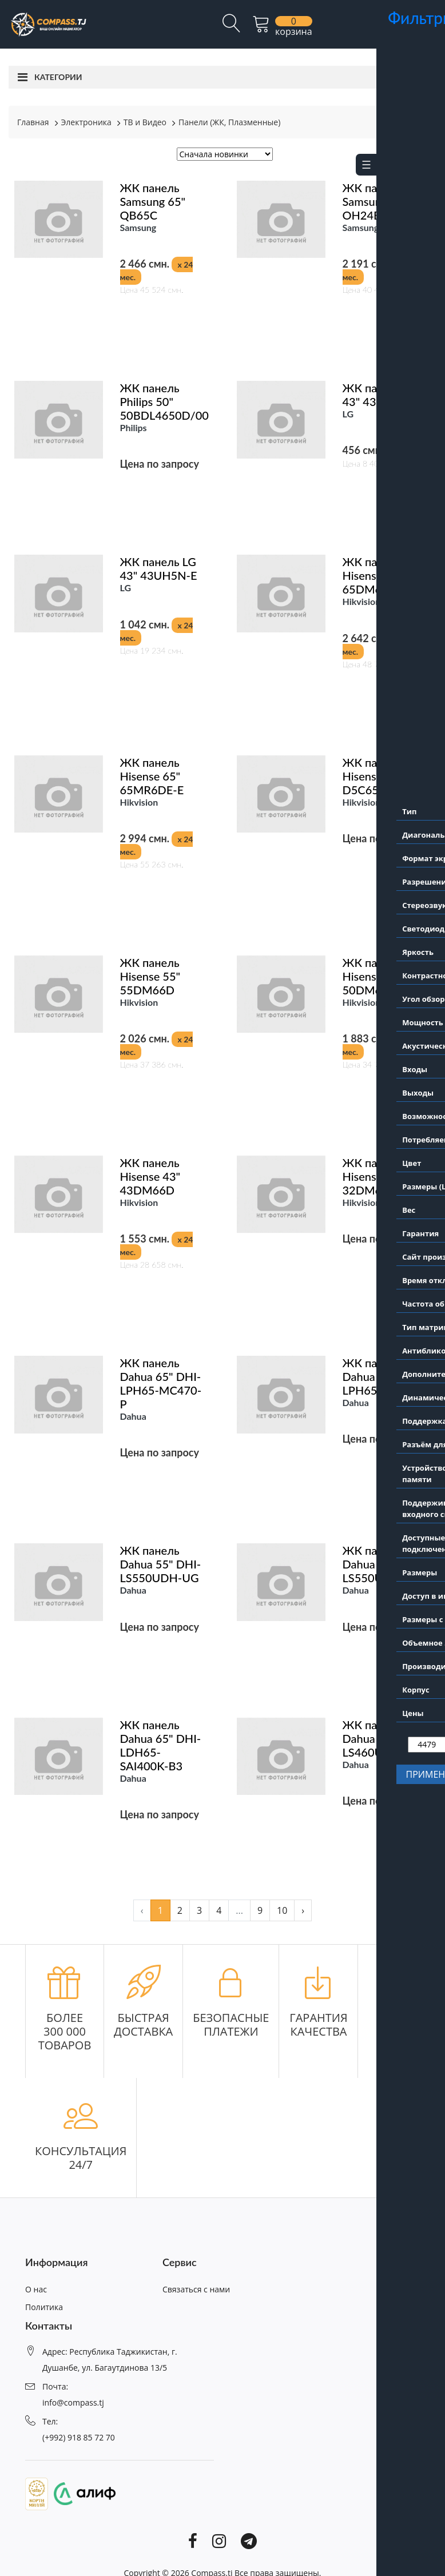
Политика (44, 2307)
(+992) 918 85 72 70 (78, 2437)
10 (282, 1910)
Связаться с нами (196, 2289)
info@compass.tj (73, 2402)
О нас (36, 2289)
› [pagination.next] (302, 1910)
